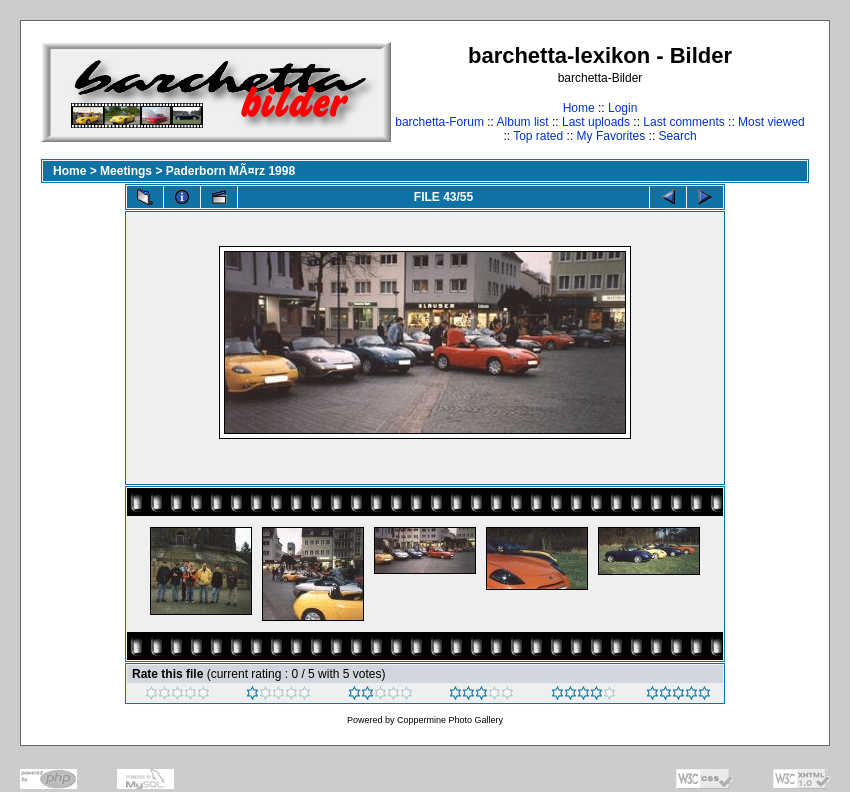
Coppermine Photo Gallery (450, 720)
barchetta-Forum (439, 122)
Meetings (126, 171)
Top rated (538, 136)
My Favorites (611, 136)
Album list (523, 122)
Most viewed (771, 122)
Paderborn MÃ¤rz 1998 (230, 171)
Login (622, 108)
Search (678, 136)
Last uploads (596, 122)
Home (579, 108)
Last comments (683, 122)
